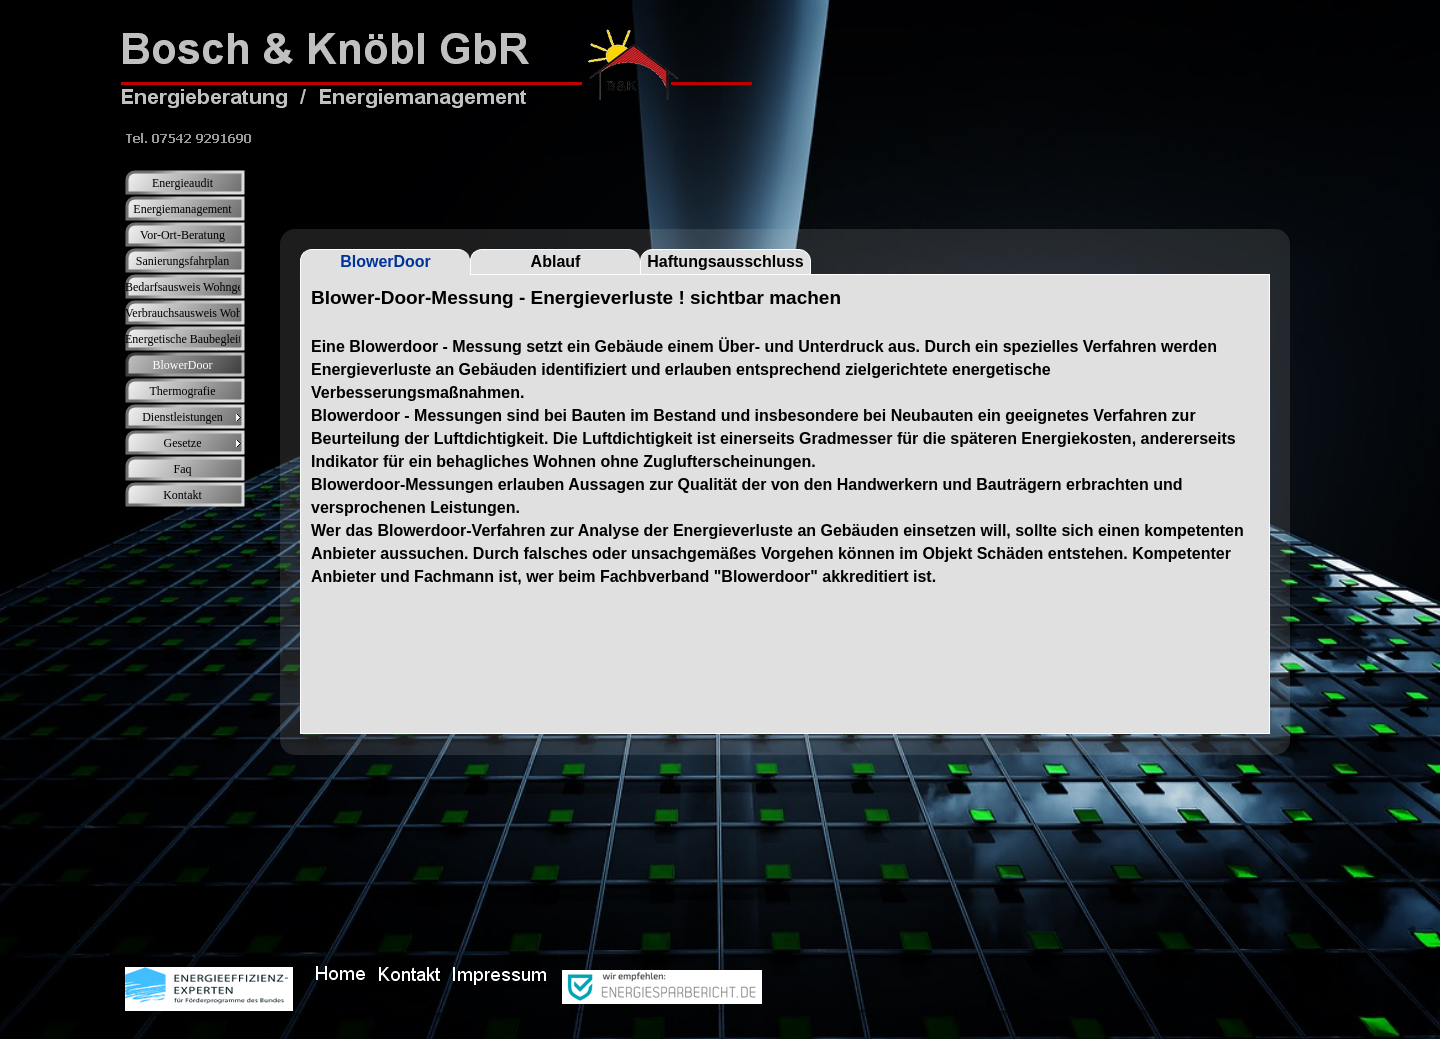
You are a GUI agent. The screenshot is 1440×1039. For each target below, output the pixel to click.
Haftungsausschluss (725, 261)
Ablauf (556, 261)
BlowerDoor (385, 261)
